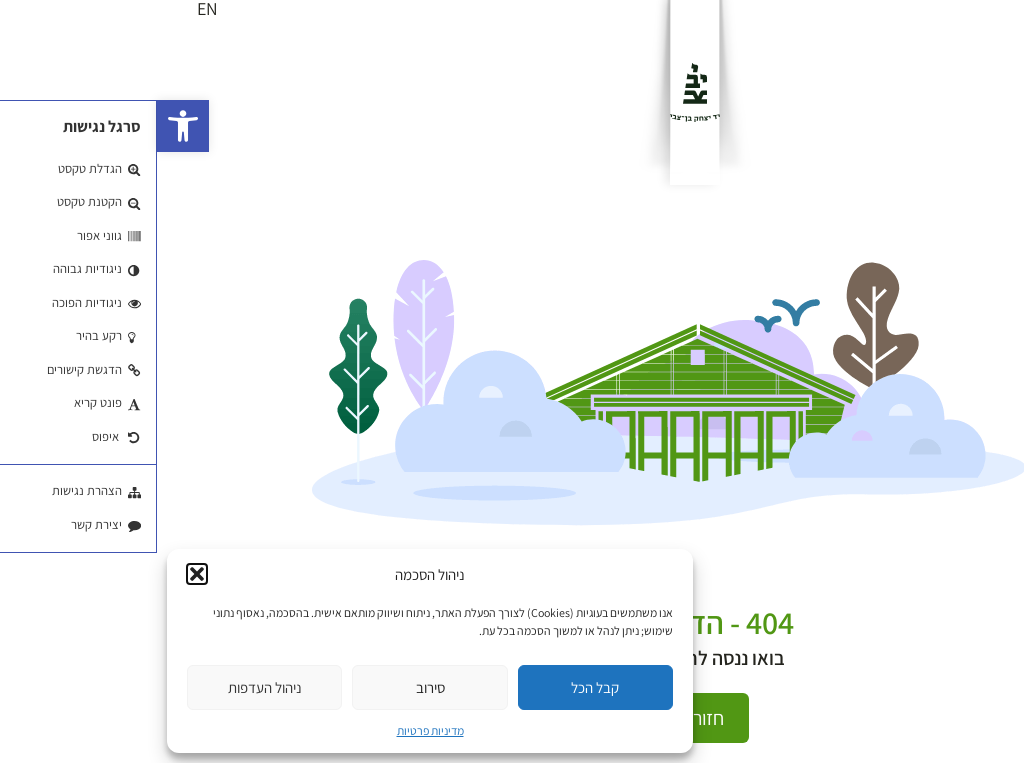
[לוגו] (538, 92)
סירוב (273, 687)
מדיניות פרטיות (273, 730)
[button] (26, 126)
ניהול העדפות (108, 687)
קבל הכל (438, 687)
